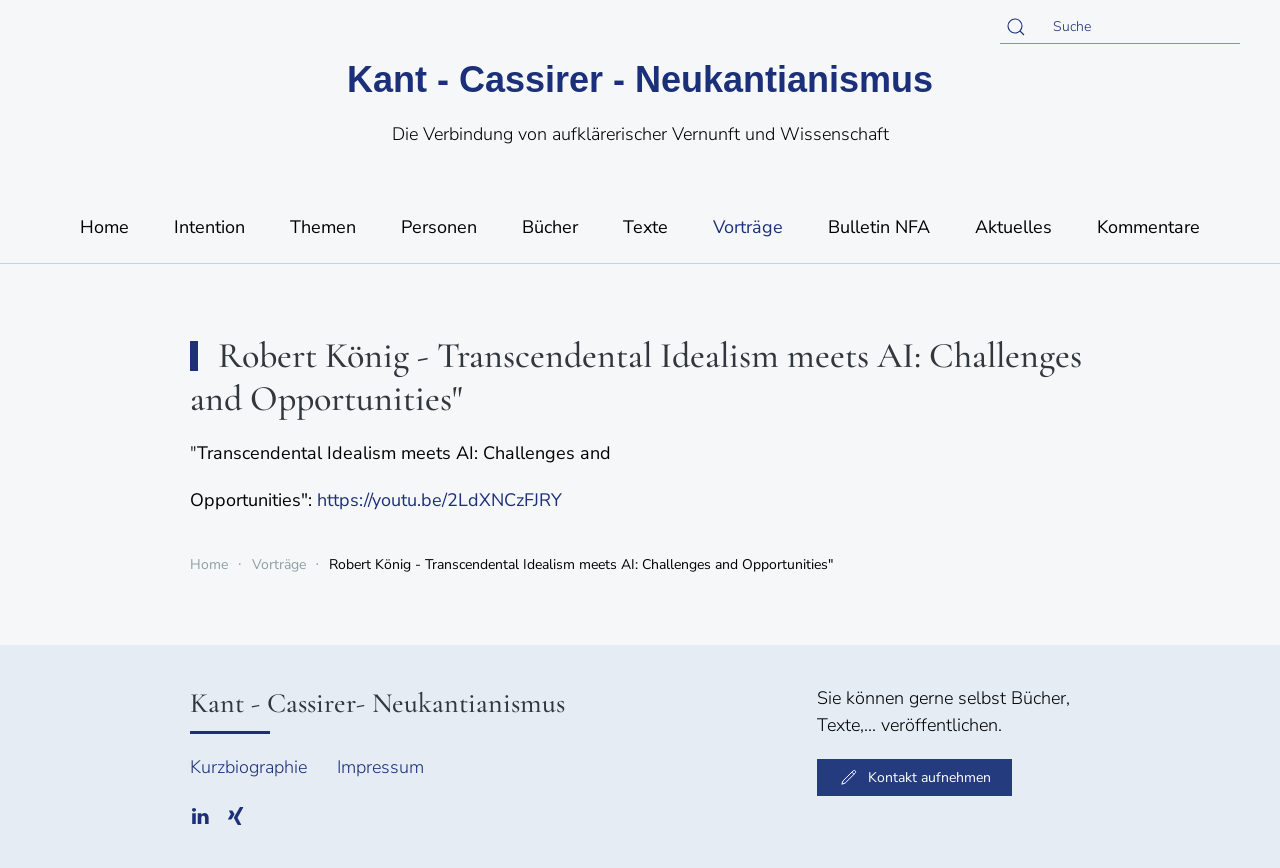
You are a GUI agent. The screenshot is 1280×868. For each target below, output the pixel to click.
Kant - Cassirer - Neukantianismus (640, 79)
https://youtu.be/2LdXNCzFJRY (439, 500)
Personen (439, 227)
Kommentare (1148, 227)
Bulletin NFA (879, 227)
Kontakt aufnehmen (914, 777)
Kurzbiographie (248, 767)
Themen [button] (323, 227)
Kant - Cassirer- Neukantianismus (377, 703)
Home (104, 227)
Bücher (550, 227)
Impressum (380, 767)
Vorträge (748, 227)
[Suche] (1120, 27)
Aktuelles (1013, 227)
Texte (645, 227)
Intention (209, 227)
